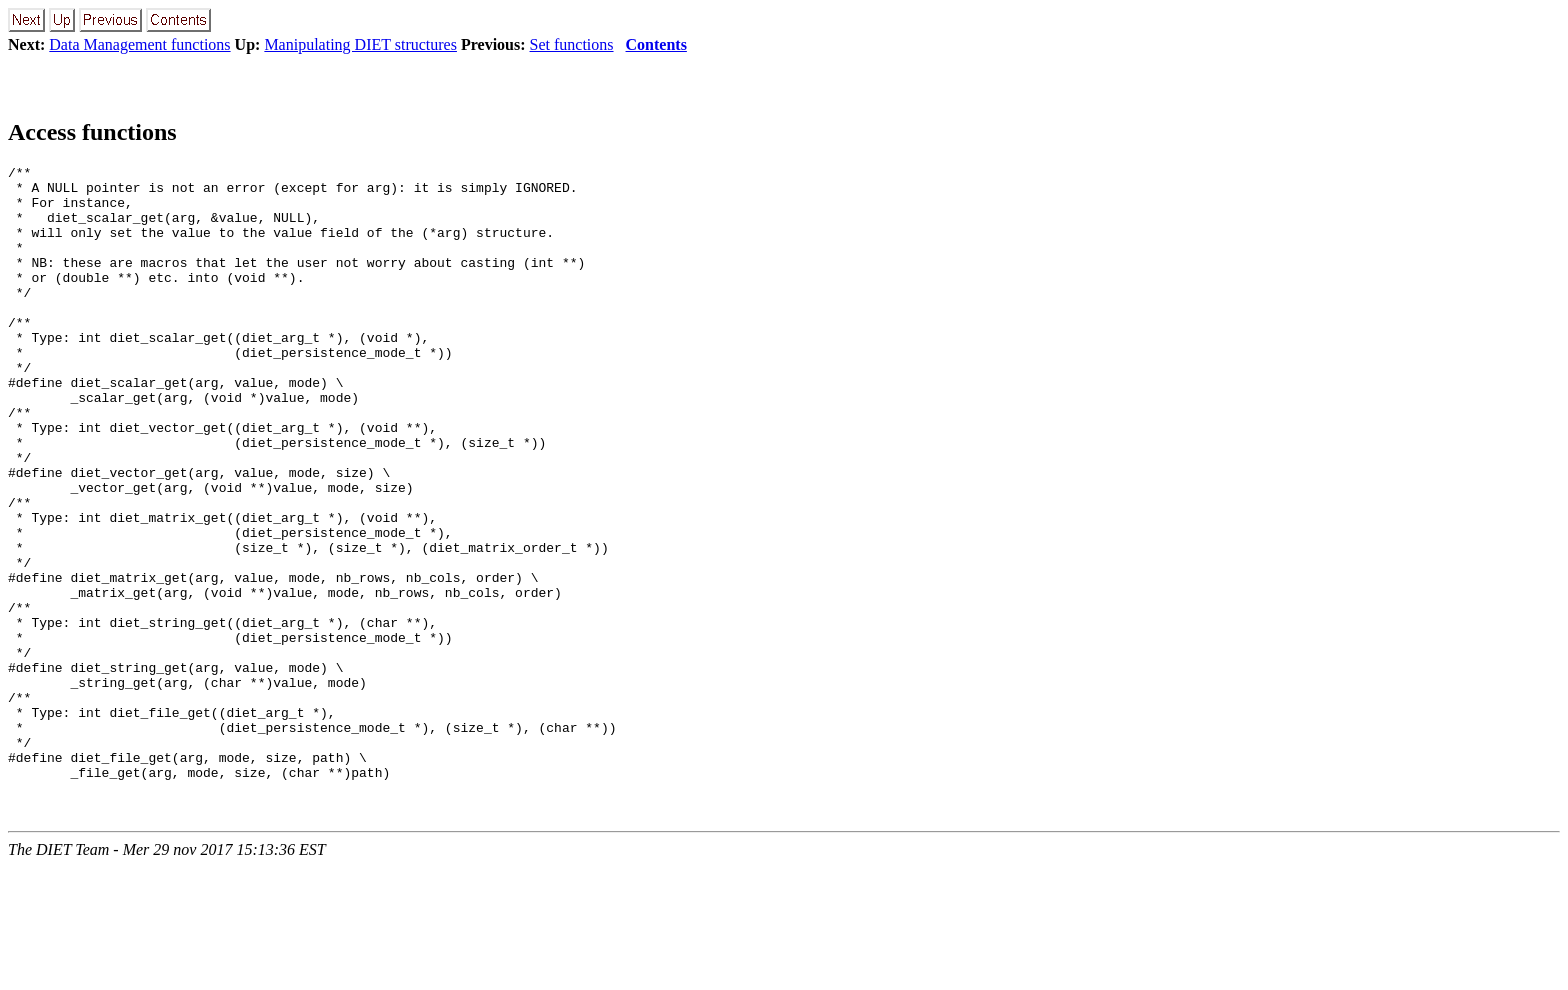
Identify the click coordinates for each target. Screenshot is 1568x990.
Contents (656, 44)
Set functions (572, 44)
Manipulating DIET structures (360, 44)
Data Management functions (139, 44)
